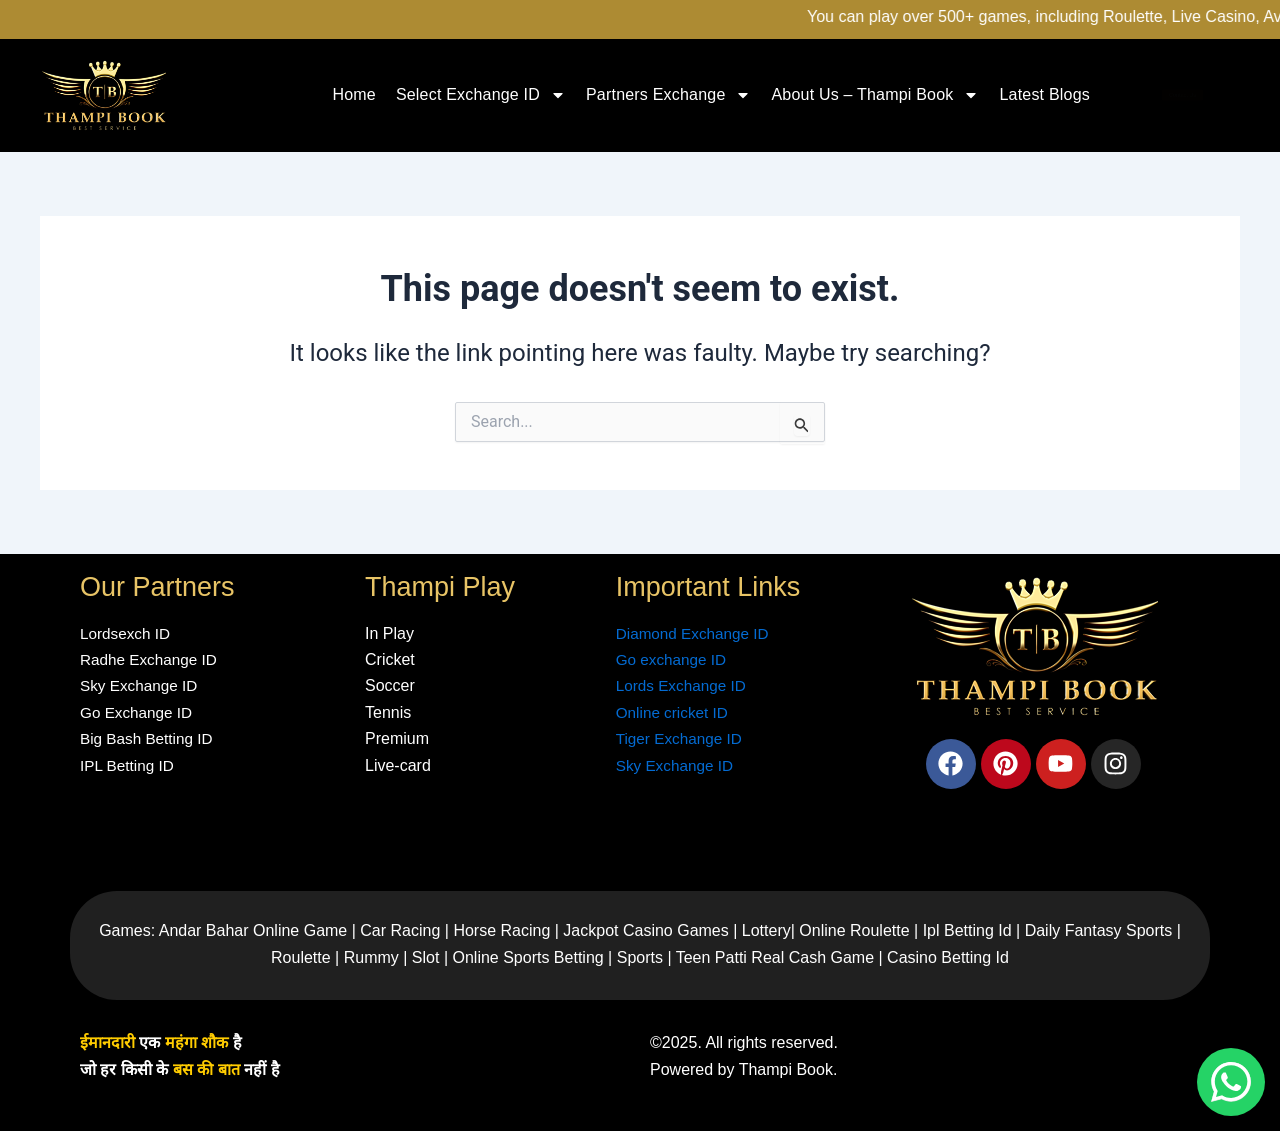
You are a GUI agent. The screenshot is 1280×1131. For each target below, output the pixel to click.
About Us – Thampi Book (875, 95)
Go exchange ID (674, 659)
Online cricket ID (674, 712)
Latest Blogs (1044, 94)
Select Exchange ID (481, 95)
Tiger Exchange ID (682, 738)
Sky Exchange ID (677, 765)
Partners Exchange (668, 95)
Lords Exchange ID (684, 685)
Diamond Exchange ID (696, 633)
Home (353, 94)
